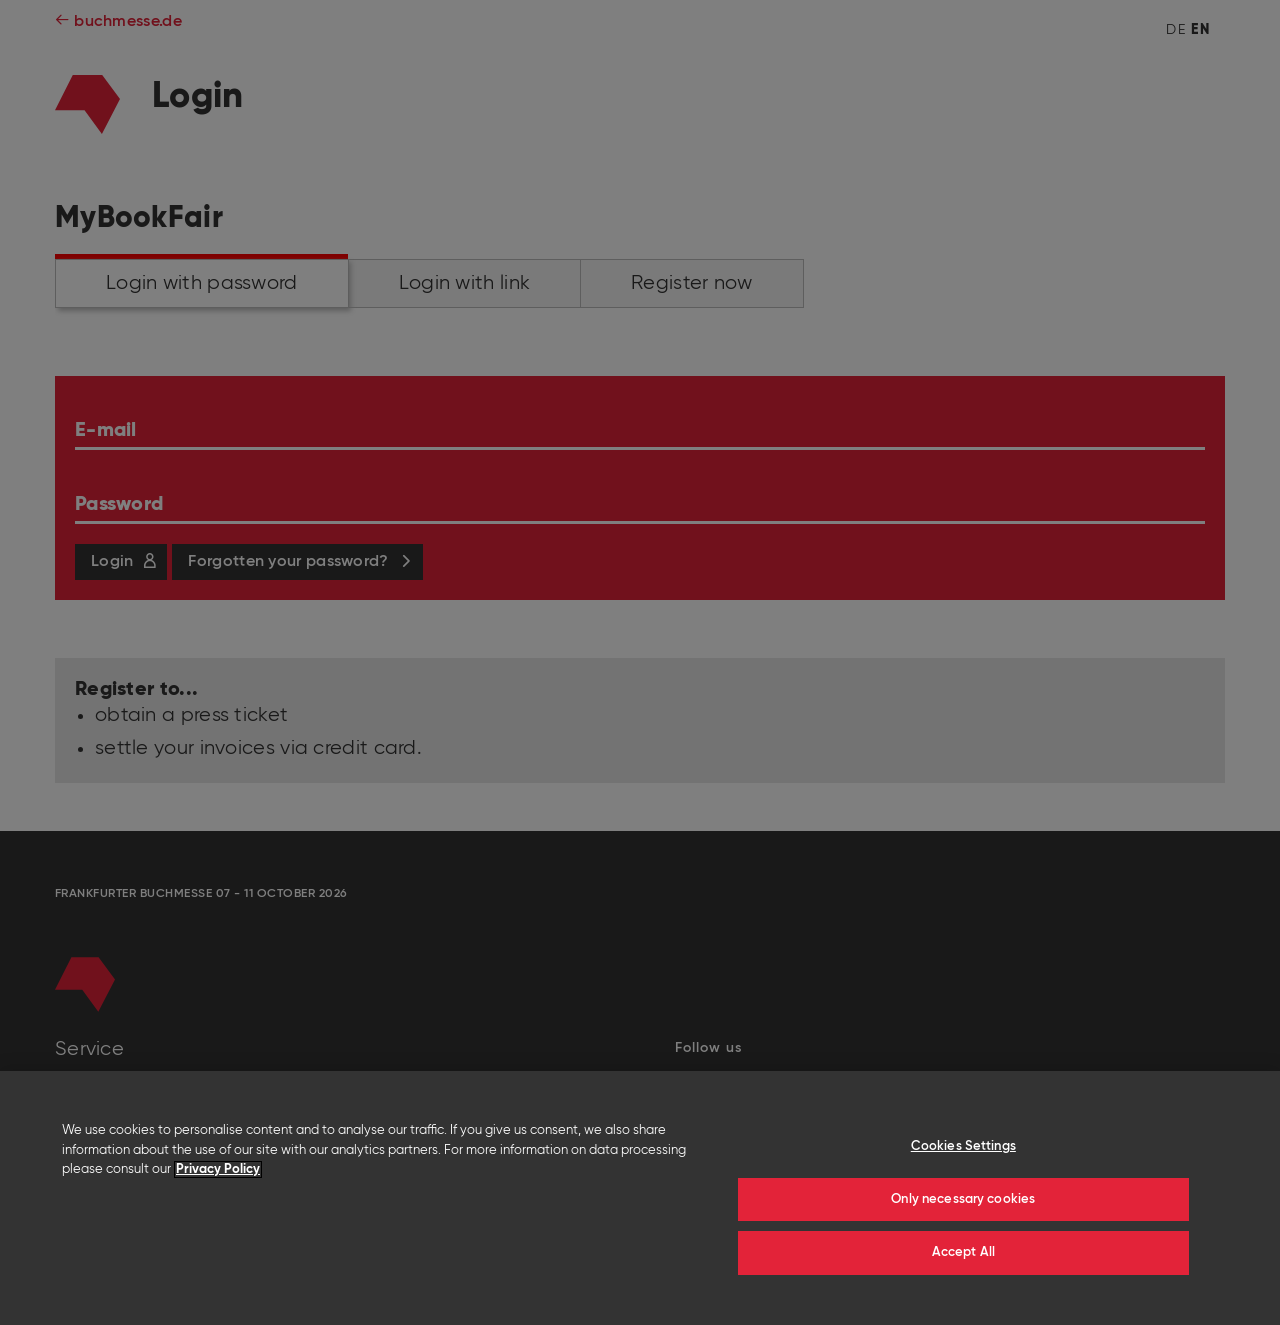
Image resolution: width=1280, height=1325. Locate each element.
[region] (640, 1198)
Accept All (963, 1252)
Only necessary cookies (963, 1199)
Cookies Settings (963, 1146)
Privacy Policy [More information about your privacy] (218, 1169)
